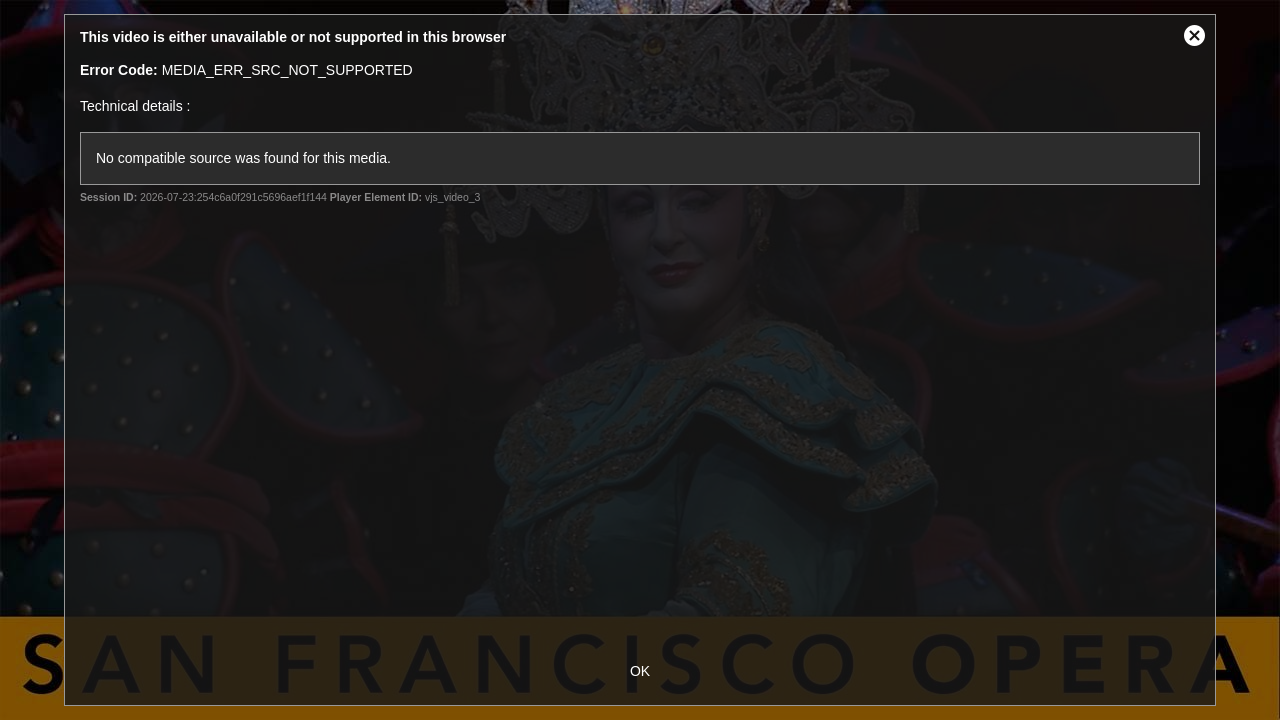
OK (640, 671)
